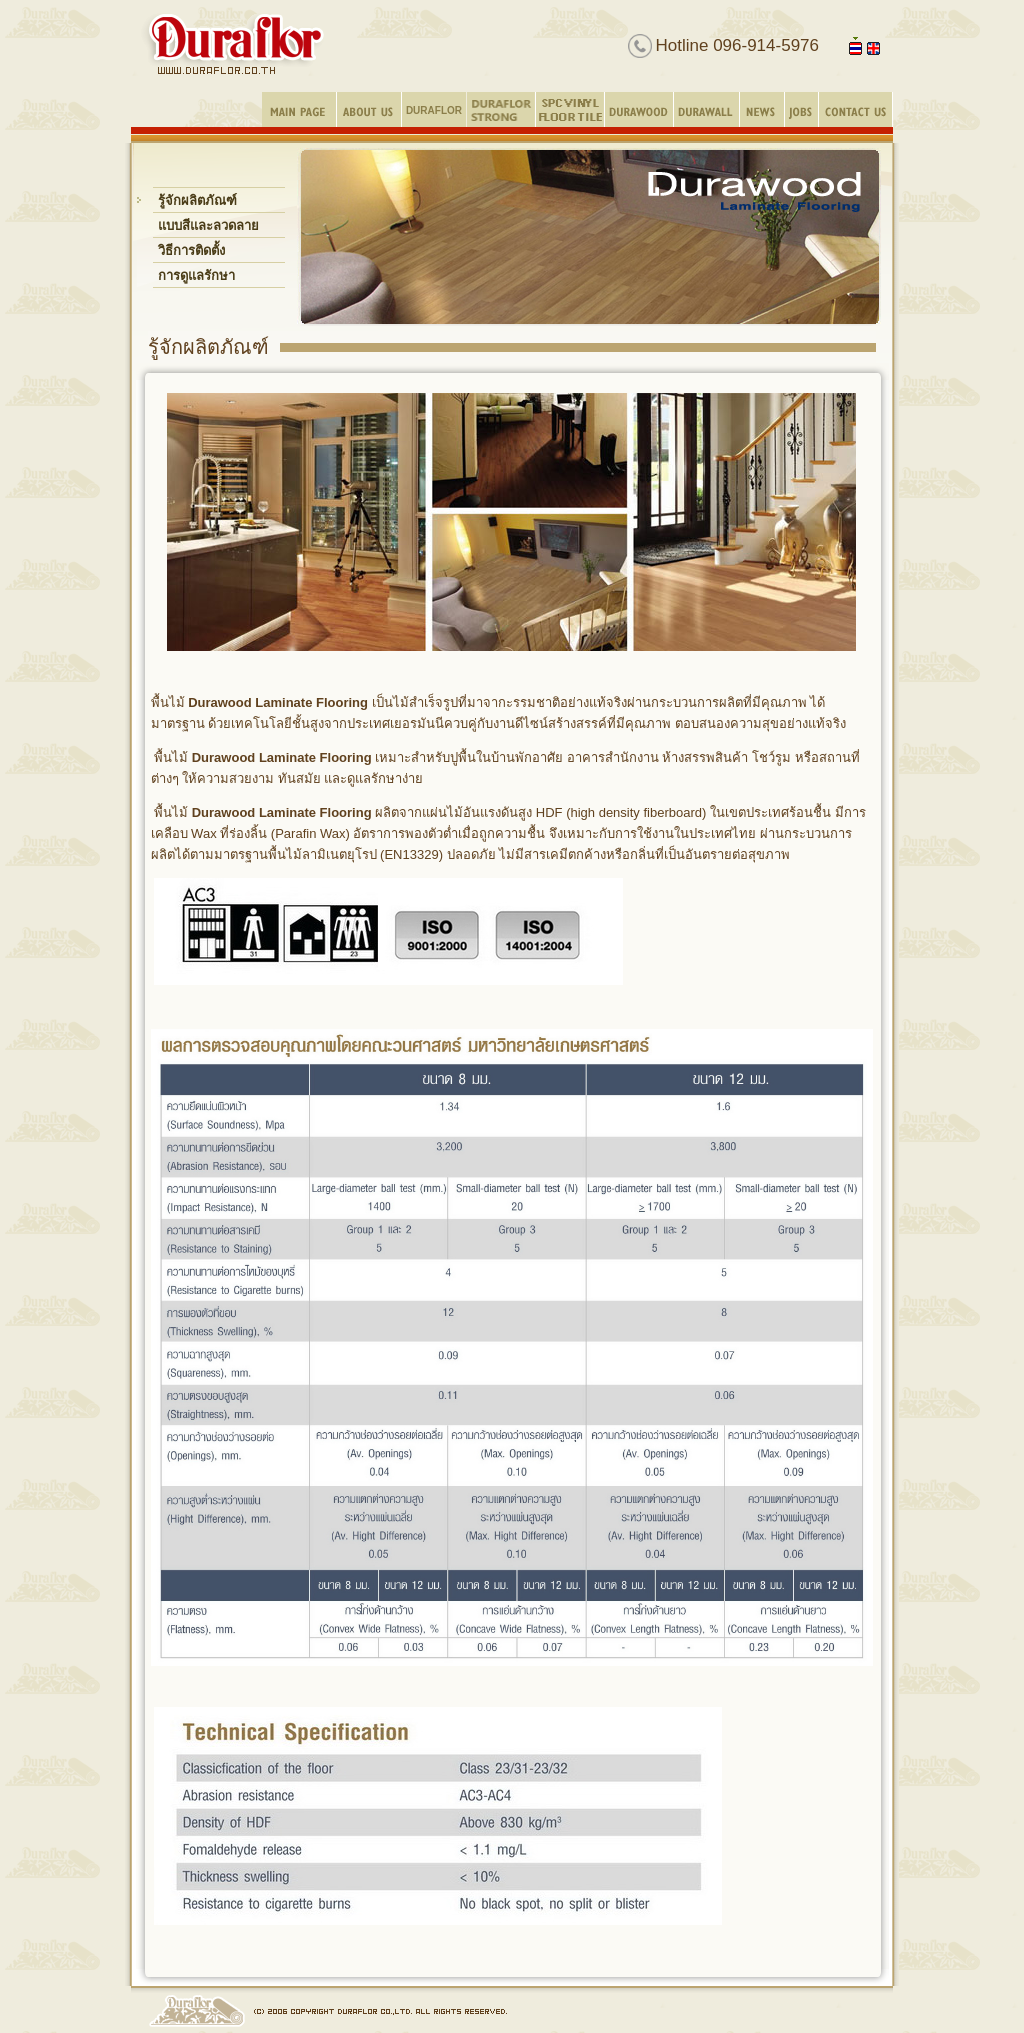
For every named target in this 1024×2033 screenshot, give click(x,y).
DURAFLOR (434, 110)
